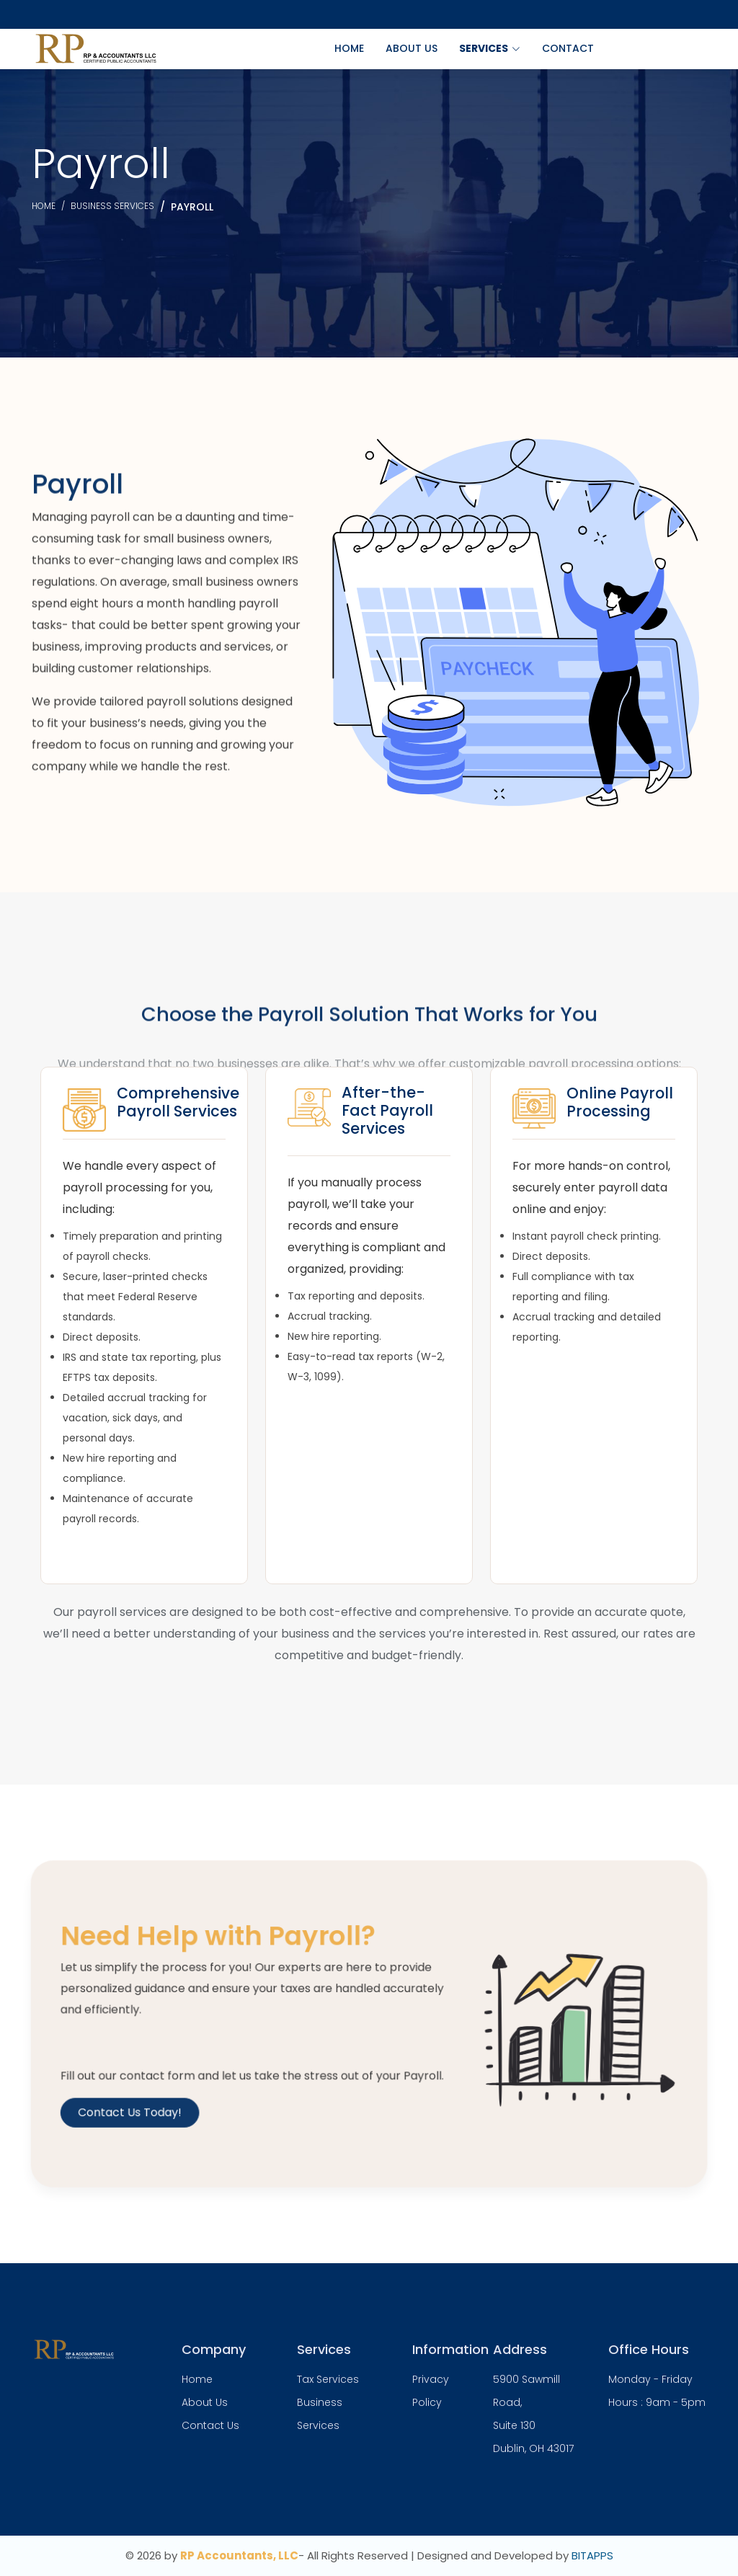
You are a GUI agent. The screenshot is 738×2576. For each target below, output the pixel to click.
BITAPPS (592, 2555)
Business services (112, 206)
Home (349, 48)
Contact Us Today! (162, 2101)
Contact (568, 48)
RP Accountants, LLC (239, 2555)
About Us (411, 48)
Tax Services (328, 2379)
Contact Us (210, 2425)
